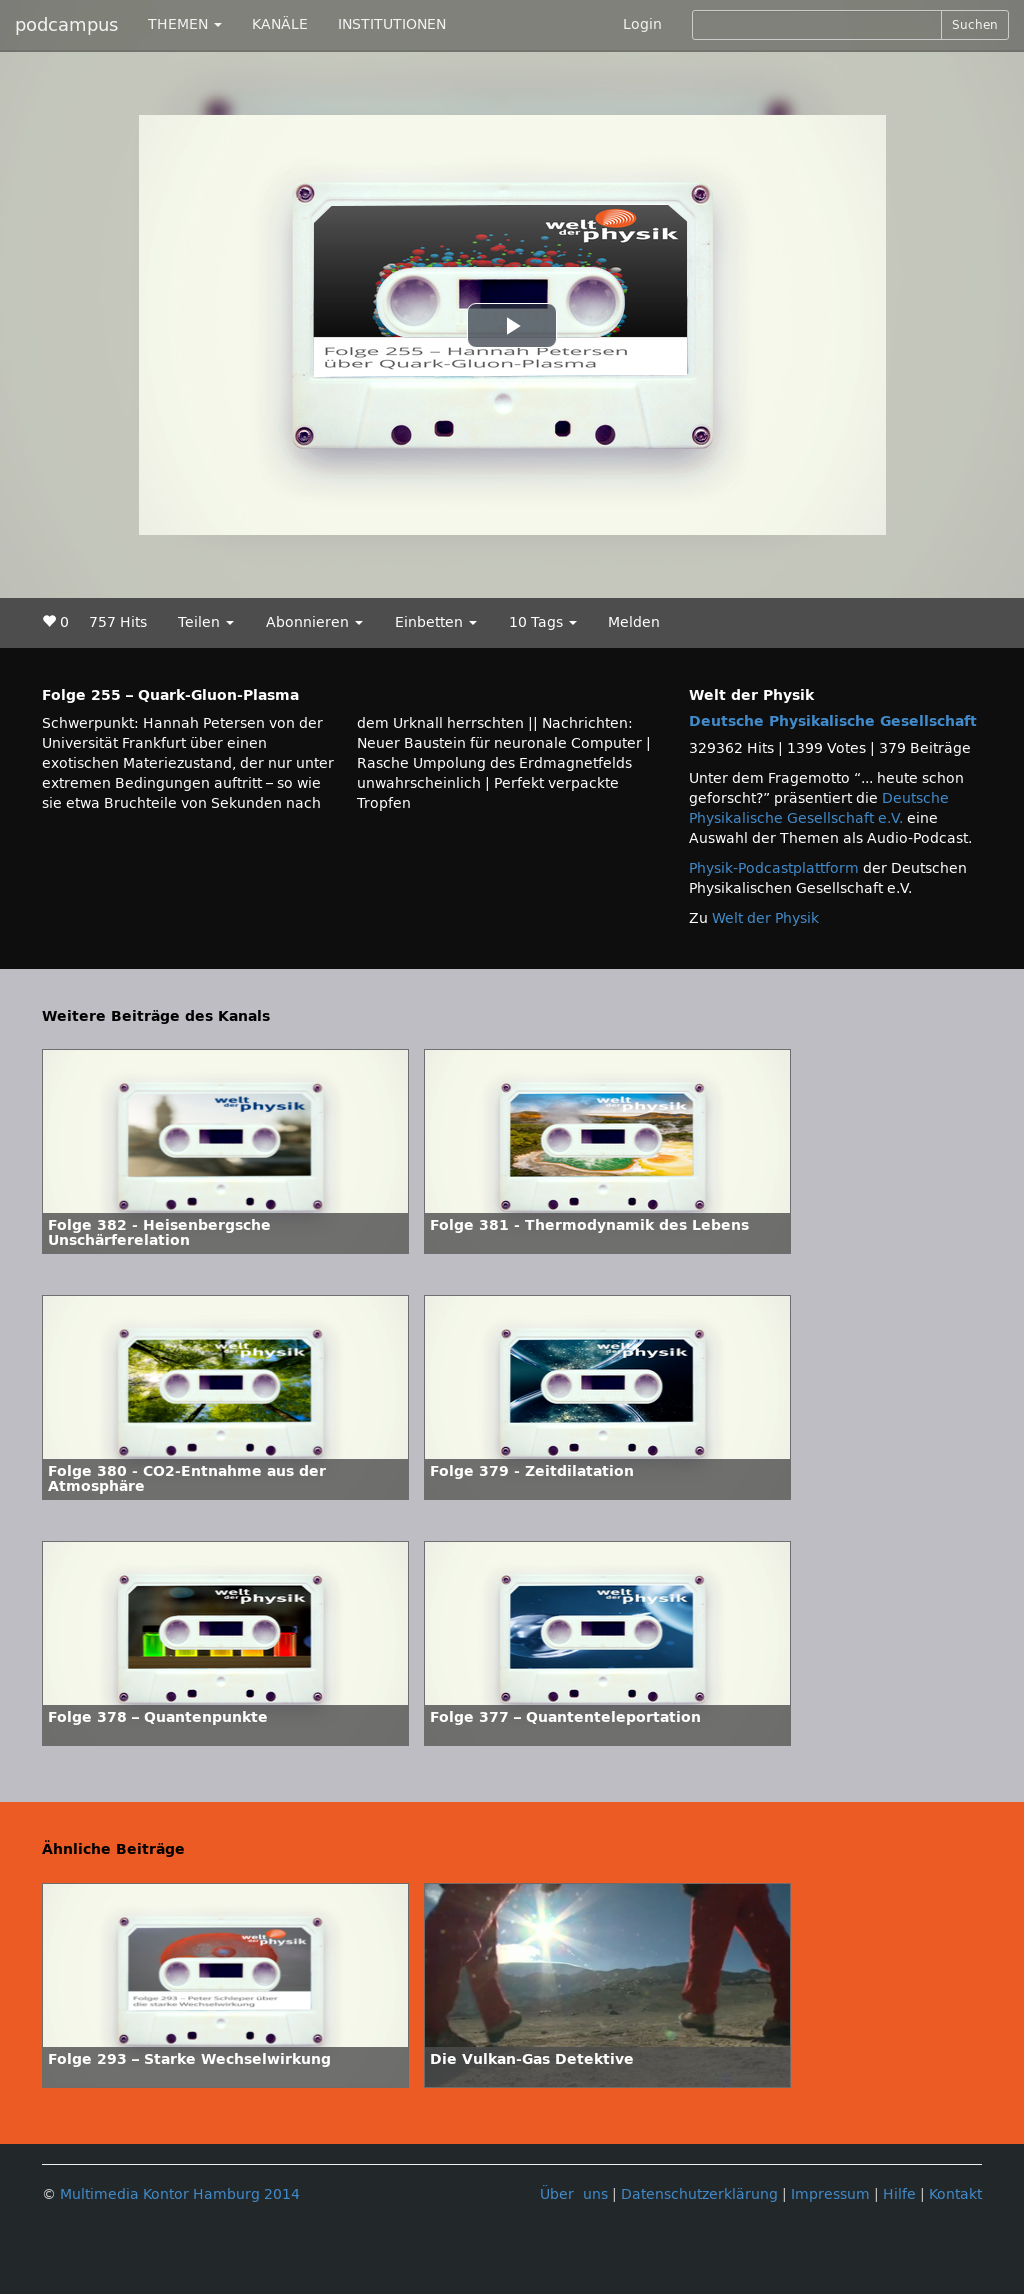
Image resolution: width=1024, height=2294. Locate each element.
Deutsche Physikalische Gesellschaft (833, 721)
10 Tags (543, 622)
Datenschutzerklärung (699, 2194)
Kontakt (955, 2194)
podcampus (66, 25)
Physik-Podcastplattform (774, 868)
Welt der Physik (765, 918)
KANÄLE (280, 24)
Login (642, 24)
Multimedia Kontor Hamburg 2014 (180, 2194)
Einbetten (436, 622)
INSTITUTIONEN (392, 24)
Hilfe (899, 2194)
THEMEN (185, 24)
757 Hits (118, 622)
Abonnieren (314, 622)
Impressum (830, 2194)
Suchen (975, 25)
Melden (634, 622)
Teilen (206, 622)
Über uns (574, 2194)
